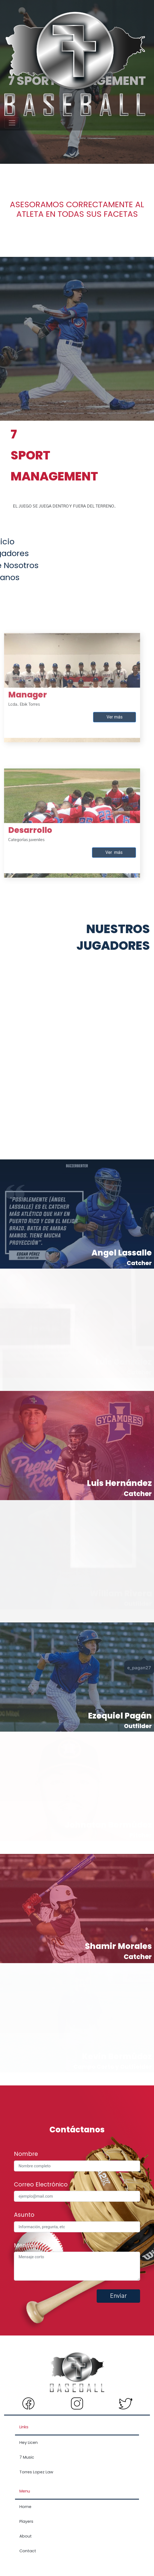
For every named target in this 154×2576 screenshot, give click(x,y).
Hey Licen (28, 2442)
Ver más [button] (93, 695)
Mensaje (26, 2245)
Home (25, 2506)
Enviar (118, 2296)
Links (24, 2427)
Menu (25, 2491)
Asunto (24, 2215)
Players (26, 2521)
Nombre (26, 2154)
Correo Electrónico (41, 2184)
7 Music (26, 2457)
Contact (27, 2551)
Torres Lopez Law (36, 2472)
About (26, 2536)
